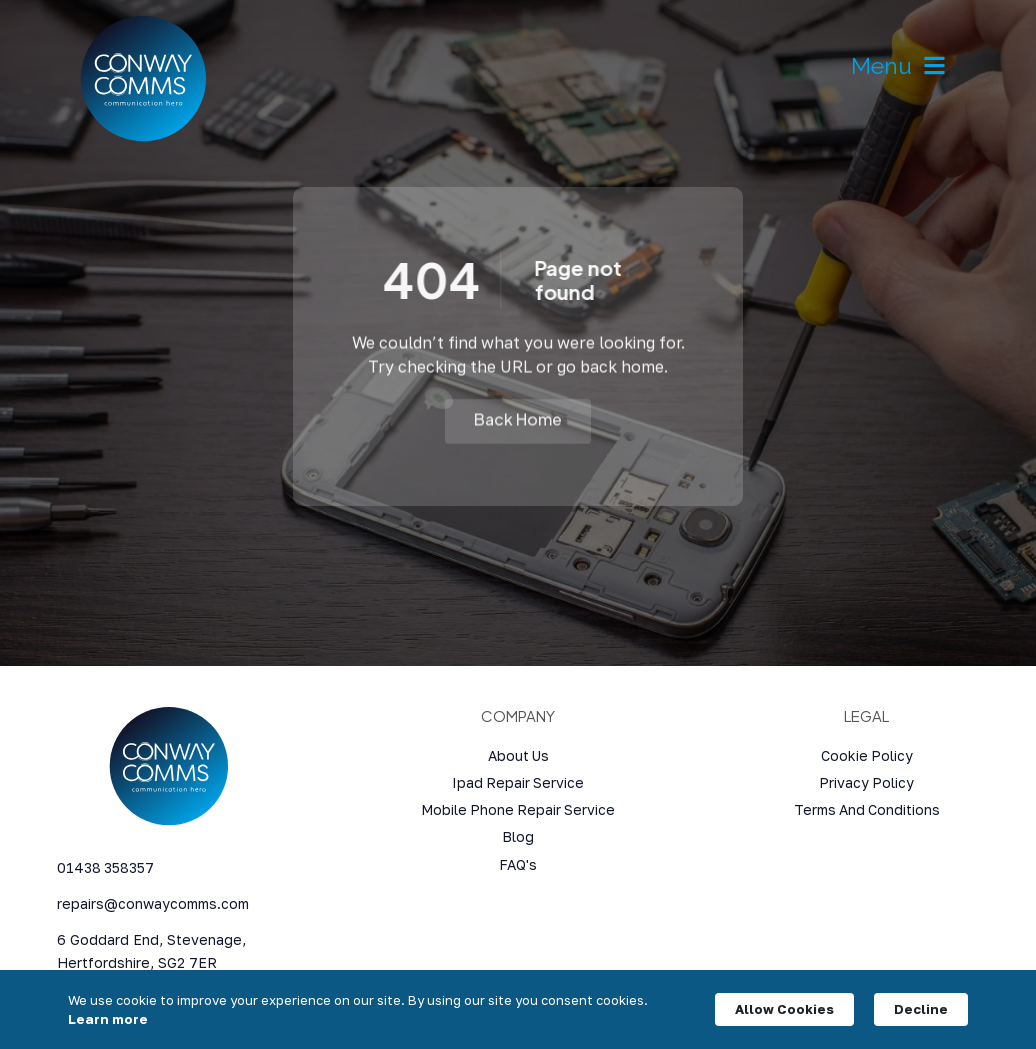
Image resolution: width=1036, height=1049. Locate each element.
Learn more (108, 1019)
